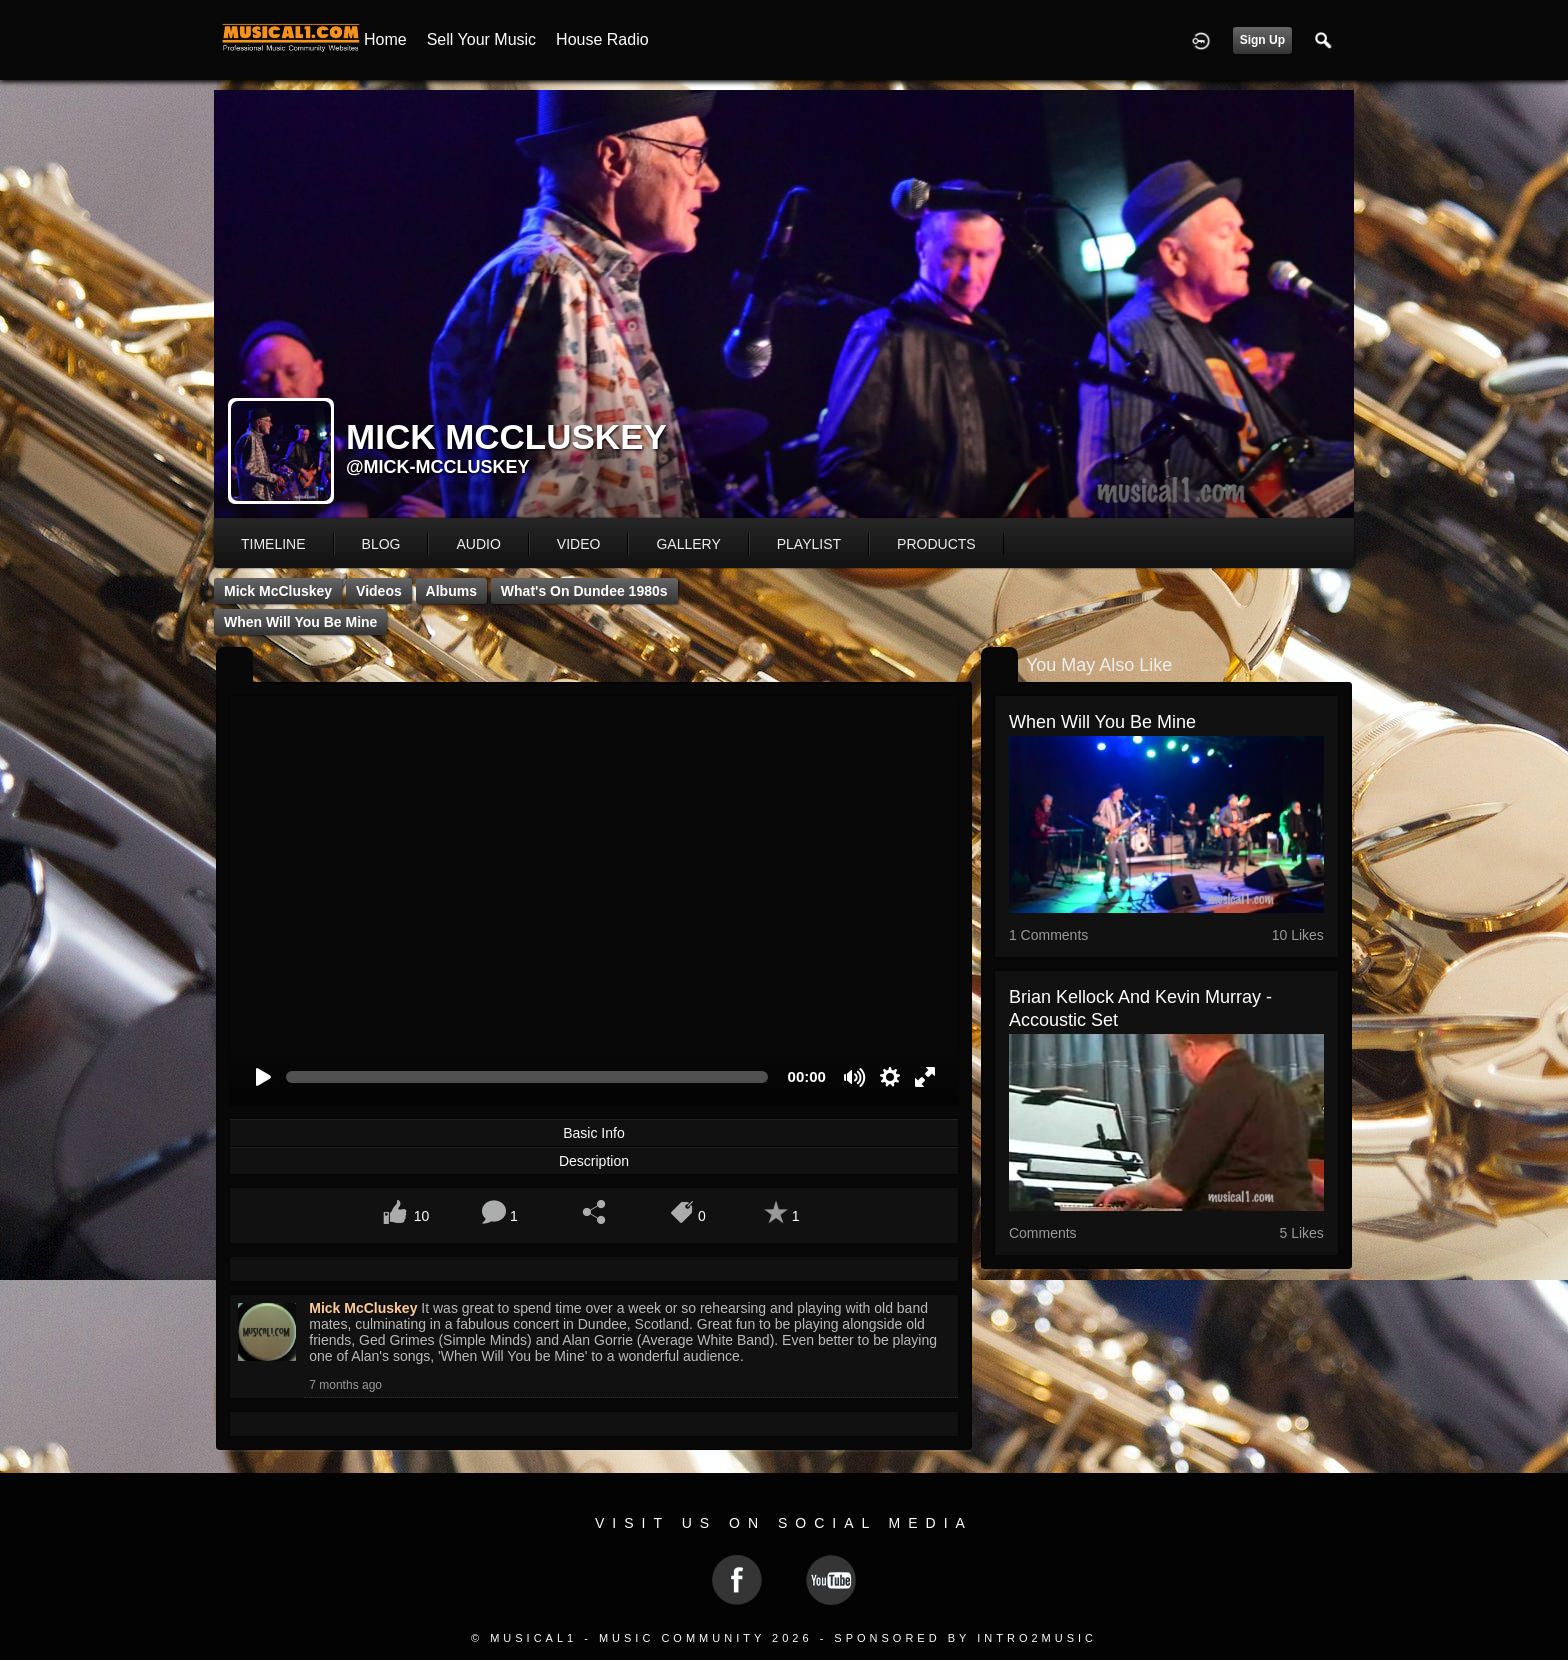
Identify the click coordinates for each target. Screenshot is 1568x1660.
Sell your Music (481, 39)
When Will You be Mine (300, 622)
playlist (809, 544)
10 (422, 1216)
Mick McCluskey (278, 591)
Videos (379, 591)
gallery (688, 544)
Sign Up (1262, 40)
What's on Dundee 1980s (584, 591)
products (936, 544)
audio (478, 544)
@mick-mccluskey (438, 467)
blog (381, 544)
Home (385, 39)
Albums (451, 591)
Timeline (273, 544)
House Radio (602, 39)
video (579, 544)
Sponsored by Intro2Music (965, 1638)
